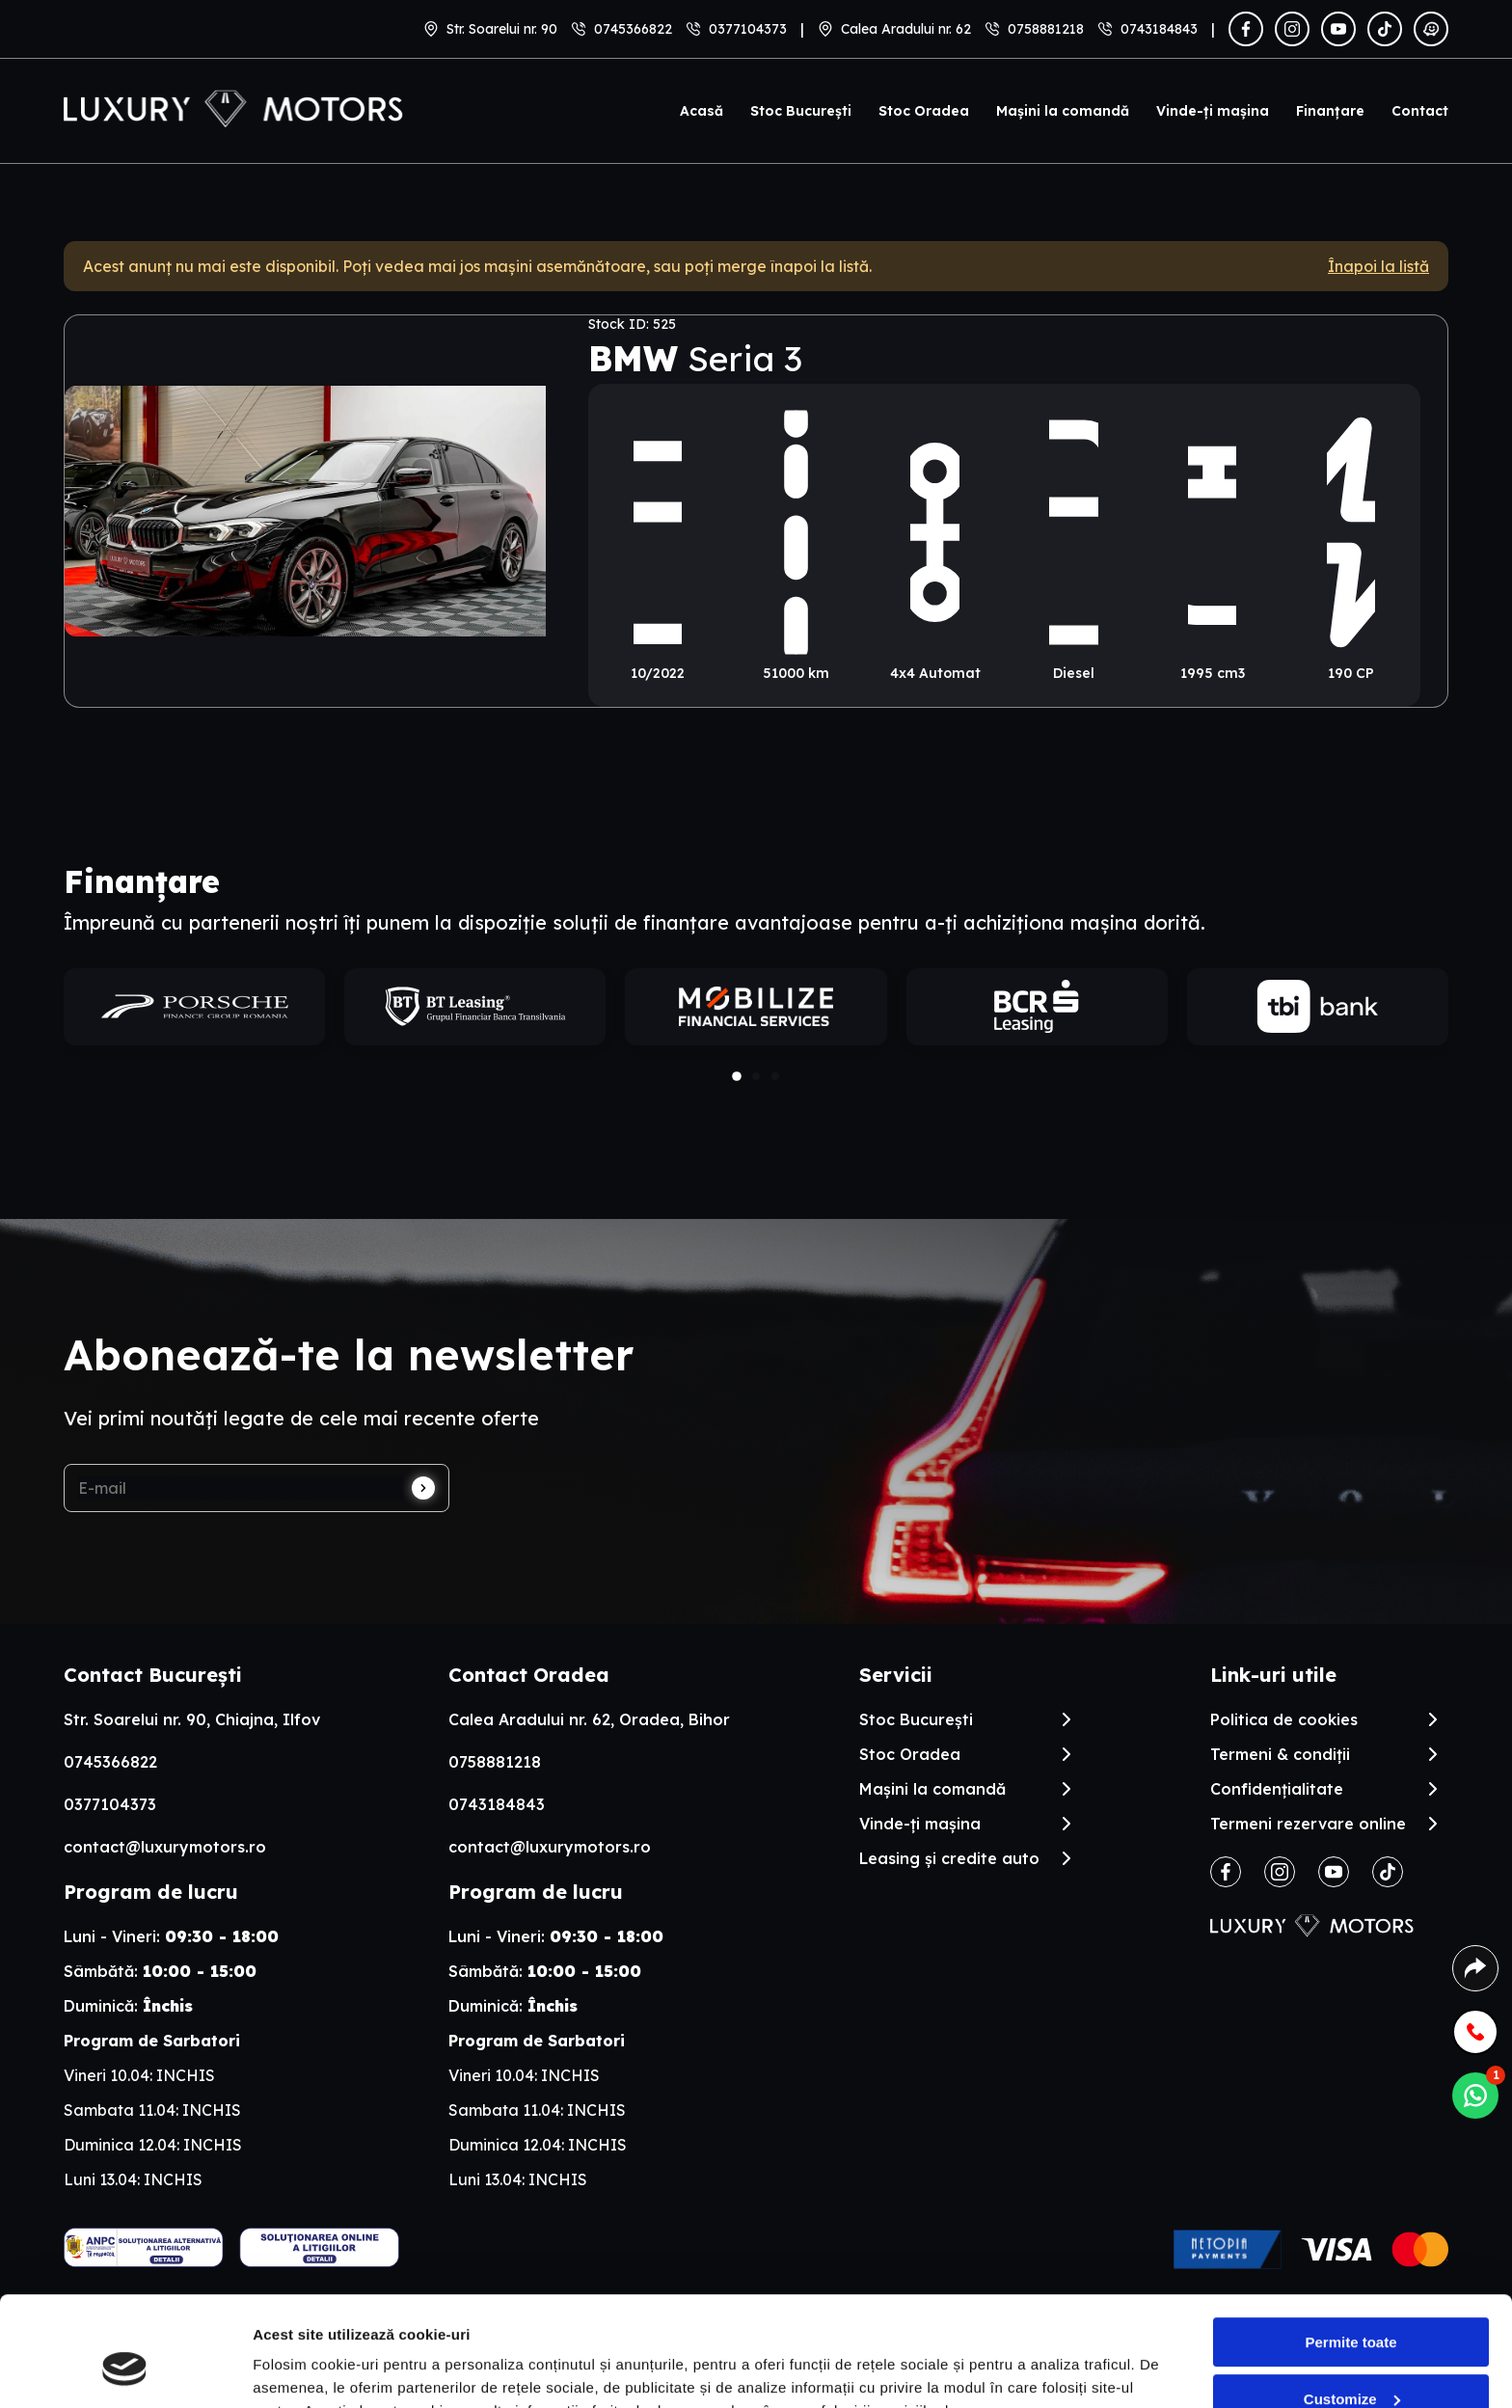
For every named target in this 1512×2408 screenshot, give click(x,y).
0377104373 (748, 29)
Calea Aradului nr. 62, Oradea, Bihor (589, 1719)
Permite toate (1350, 2248)
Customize (1352, 2304)
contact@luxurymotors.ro (165, 1846)
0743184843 (1159, 29)
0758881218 (1046, 29)
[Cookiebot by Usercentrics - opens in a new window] (124, 2370)
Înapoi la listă (1378, 266)
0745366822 (633, 29)
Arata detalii (295, 2370)
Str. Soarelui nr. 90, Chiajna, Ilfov (192, 1719)
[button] (737, 1076)
